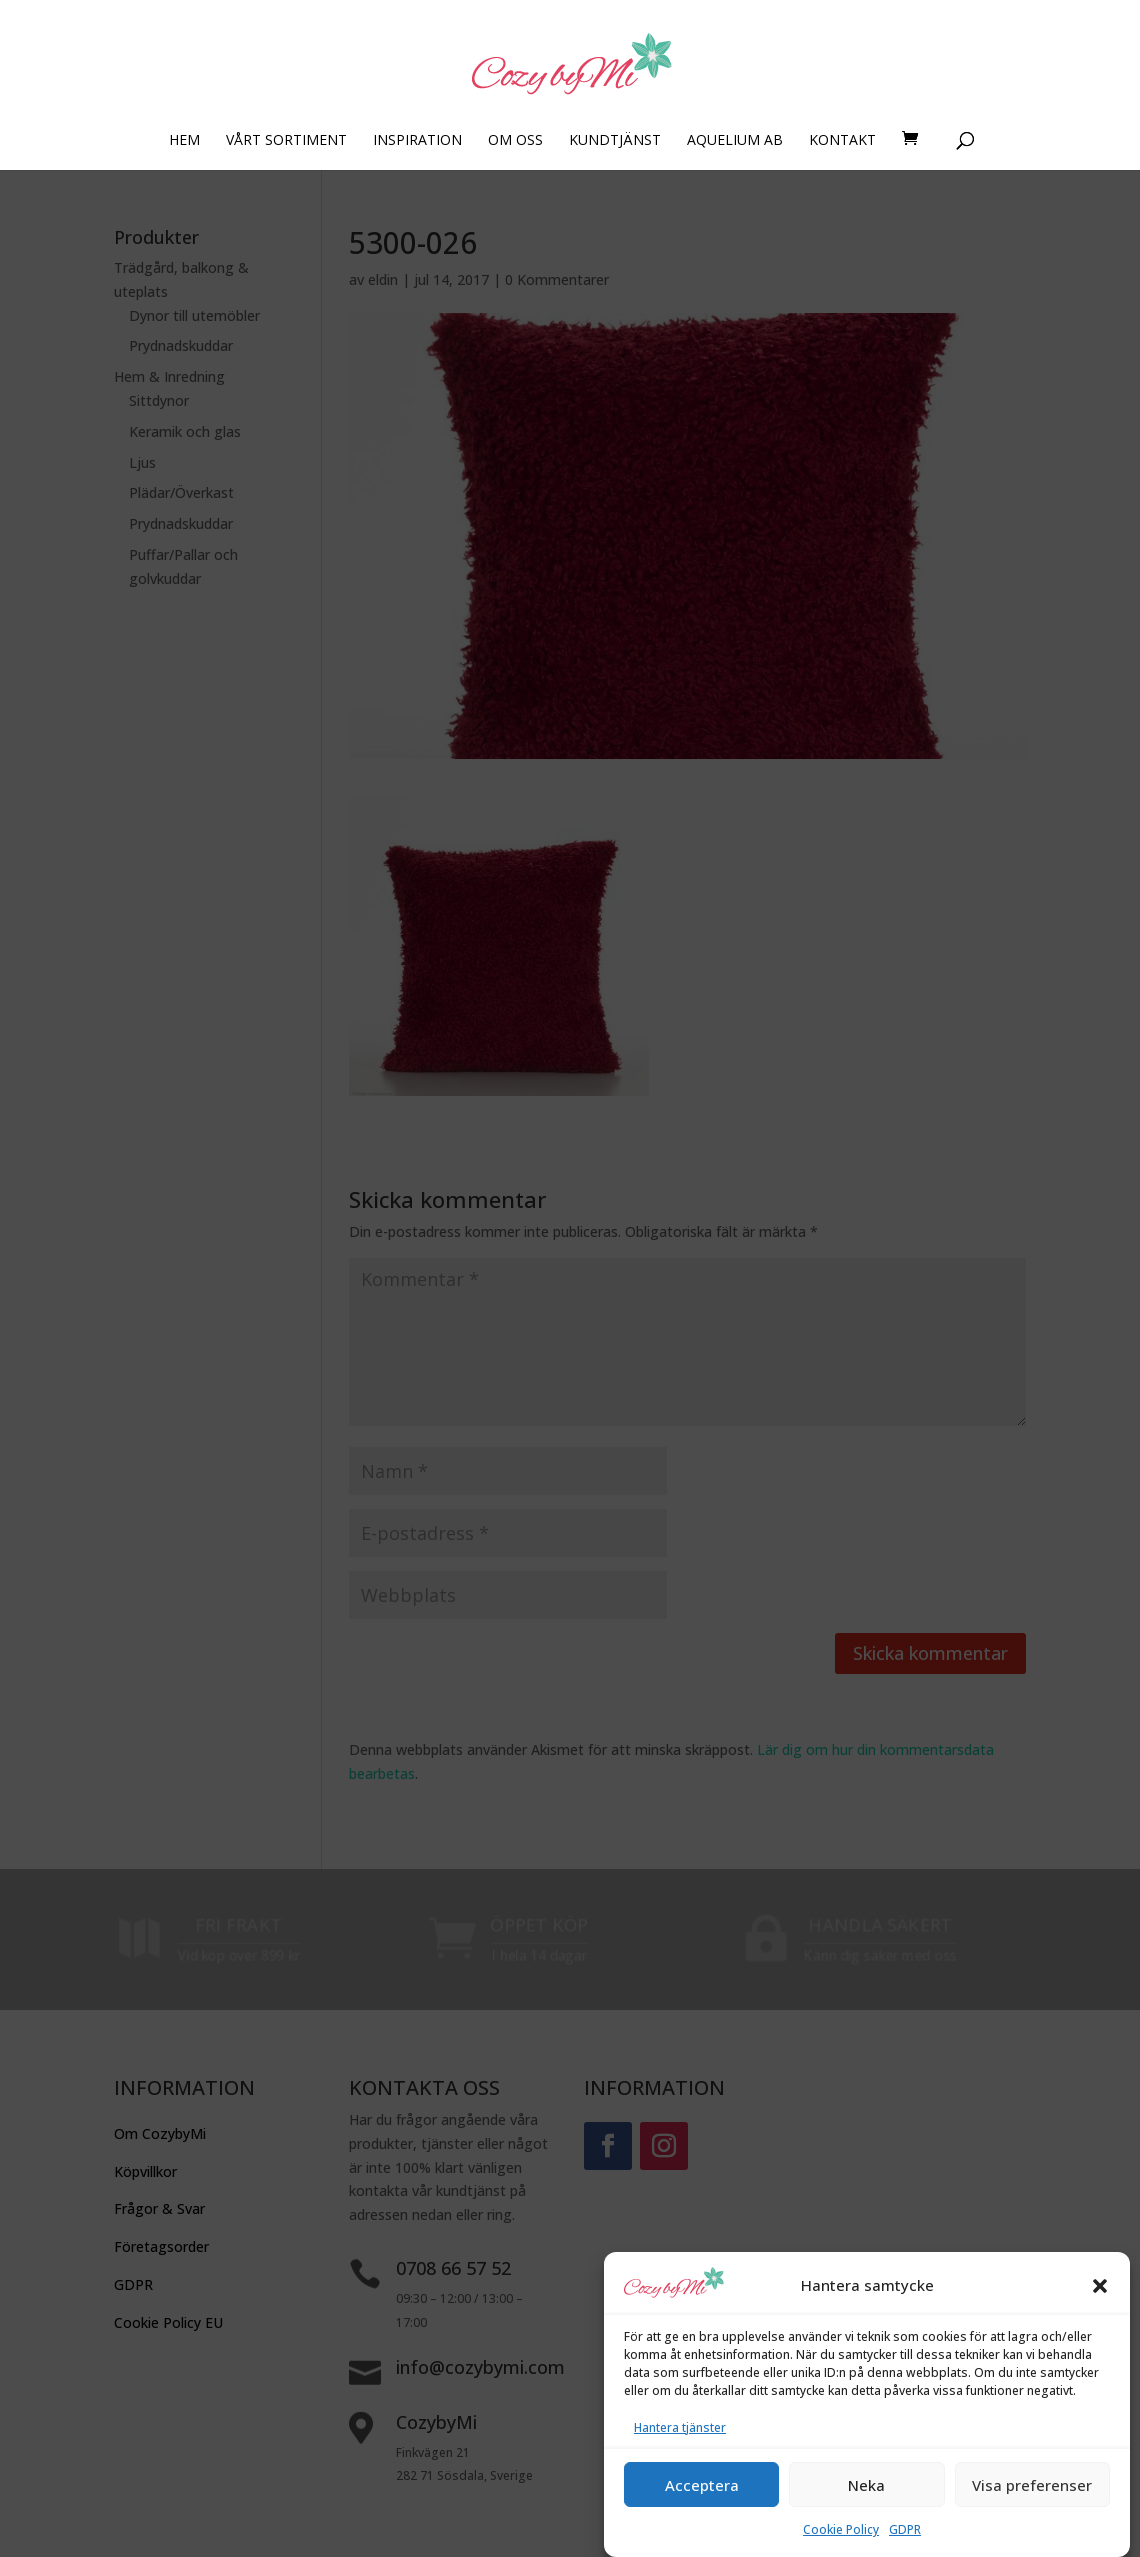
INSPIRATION (417, 141)
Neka (866, 2516)
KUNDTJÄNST (615, 141)
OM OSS (515, 141)
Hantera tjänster (680, 2458)
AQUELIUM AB (735, 141)
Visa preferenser (1032, 2516)
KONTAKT (842, 141)
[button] (1100, 2317)
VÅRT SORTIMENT (286, 141)
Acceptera (702, 2516)
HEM (184, 141)
